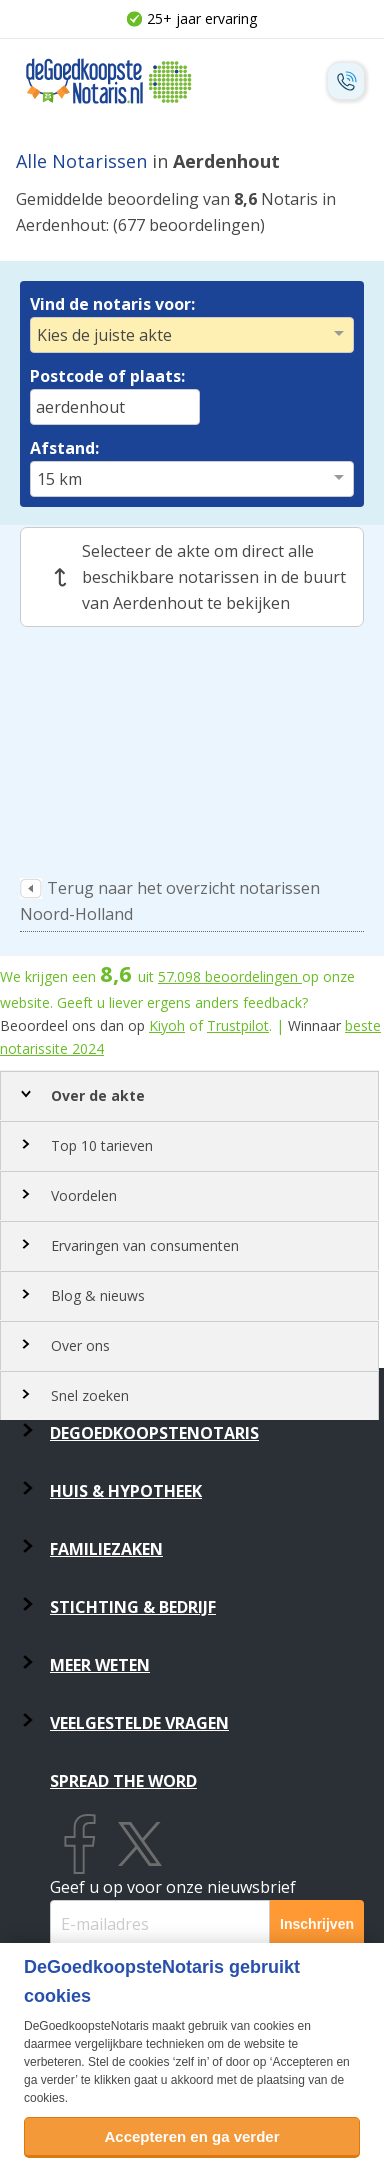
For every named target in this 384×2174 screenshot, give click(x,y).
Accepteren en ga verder (191, 2136)
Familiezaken (106, 1549)
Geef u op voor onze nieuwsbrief (173, 1887)
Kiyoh (167, 1025)
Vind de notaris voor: (112, 304)
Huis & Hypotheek (126, 1491)
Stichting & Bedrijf (133, 1607)
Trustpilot (238, 1025)
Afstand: (64, 448)
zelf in (190, 2062)
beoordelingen (230, 976)
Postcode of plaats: (107, 376)
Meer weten (100, 1665)
